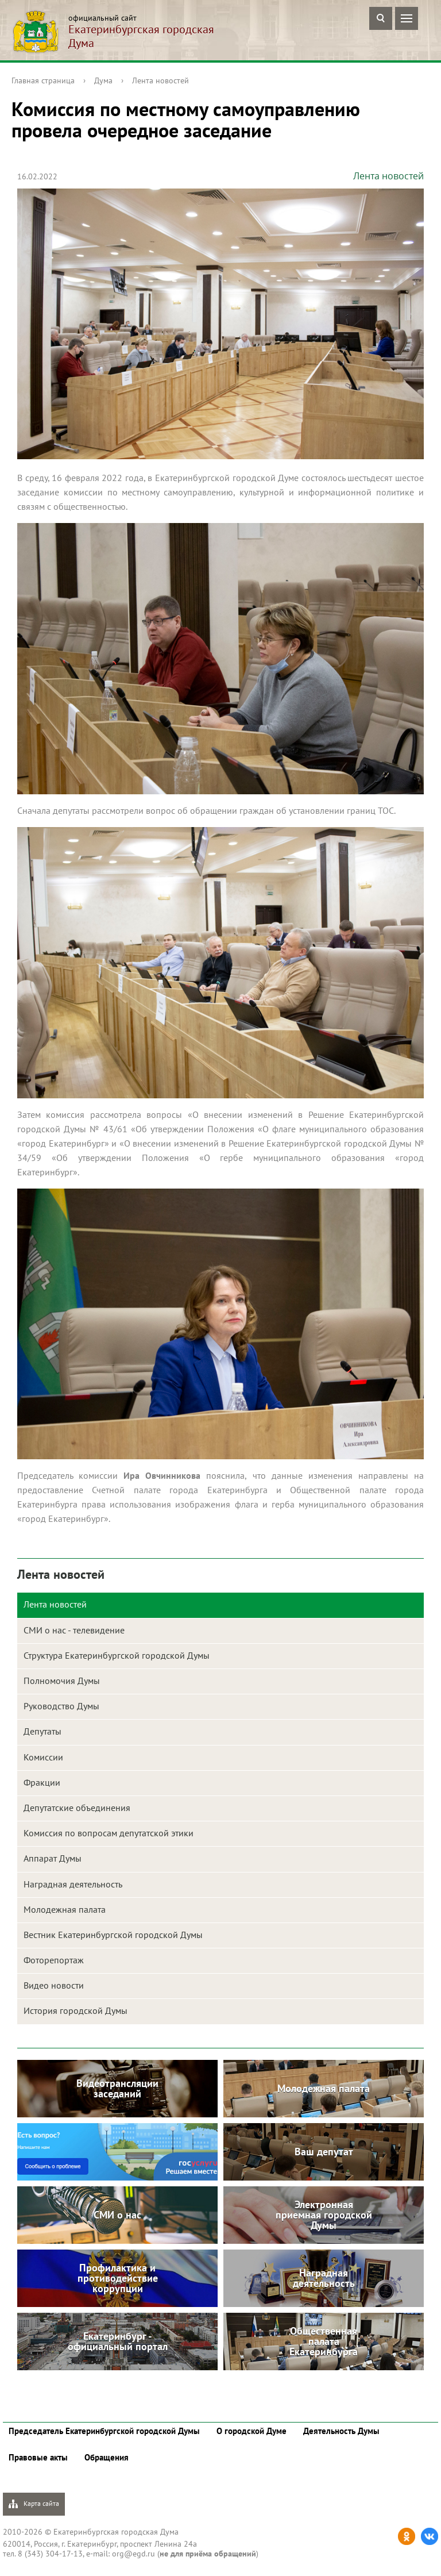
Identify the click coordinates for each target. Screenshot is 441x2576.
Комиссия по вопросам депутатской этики (109, 1833)
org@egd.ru (133, 2553)
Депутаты (42, 1731)
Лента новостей (160, 80)
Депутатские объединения (77, 1807)
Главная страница (43, 80)
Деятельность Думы (341, 2430)
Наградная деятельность (73, 1884)
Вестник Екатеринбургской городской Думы (113, 1934)
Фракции (42, 1782)
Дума (103, 80)
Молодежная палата (65, 1909)
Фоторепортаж (54, 1960)
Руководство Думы (61, 1706)
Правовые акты (38, 2457)
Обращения (106, 2457)
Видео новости (54, 1985)
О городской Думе (251, 2430)
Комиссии (43, 1757)
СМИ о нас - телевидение (74, 1630)
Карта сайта (34, 2504)
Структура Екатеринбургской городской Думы (117, 1655)
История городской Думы (75, 2010)
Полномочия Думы (62, 1680)
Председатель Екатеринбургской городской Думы (104, 2430)
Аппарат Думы (53, 1858)
